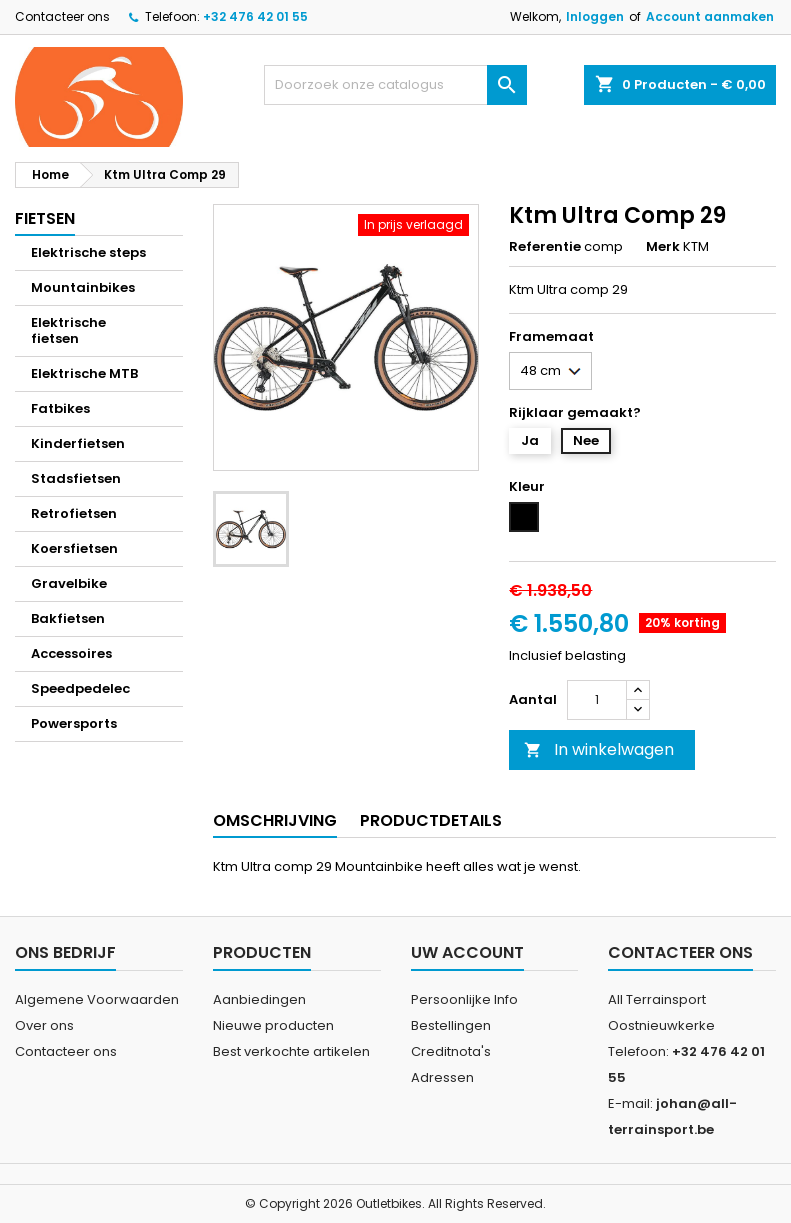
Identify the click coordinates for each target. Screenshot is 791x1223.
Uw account (467, 952)
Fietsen (45, 218)
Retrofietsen (74, 513)
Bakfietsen (68, 618)
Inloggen (595, 16)
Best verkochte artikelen (291, 1051)
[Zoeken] (396, 85)
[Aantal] (597, 700)
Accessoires (71, 653)
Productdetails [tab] (431, 820)
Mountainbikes (83, 287)
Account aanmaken (710, 16)
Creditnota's (451, 1051)
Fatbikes (60, 408)
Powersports (74, 723)
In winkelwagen (599, 749)
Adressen (442, 1077)
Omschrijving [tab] (275, 820)
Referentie (545, 247)
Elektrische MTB (84, 373)
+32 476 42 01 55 (255, 16)
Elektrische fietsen (68, 330)
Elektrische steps (88, 252)
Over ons (44, 1025)
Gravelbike (69, 583)
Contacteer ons (62, 16)
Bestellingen (451, 1025)
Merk (663, 247)
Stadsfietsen (76, 478)
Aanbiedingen (259, 999)
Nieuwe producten (273, 1025)
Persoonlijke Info (464, 999)
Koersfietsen (74, 548)
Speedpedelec (80, 688)
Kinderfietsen (78, 443)
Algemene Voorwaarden (97, 999)
